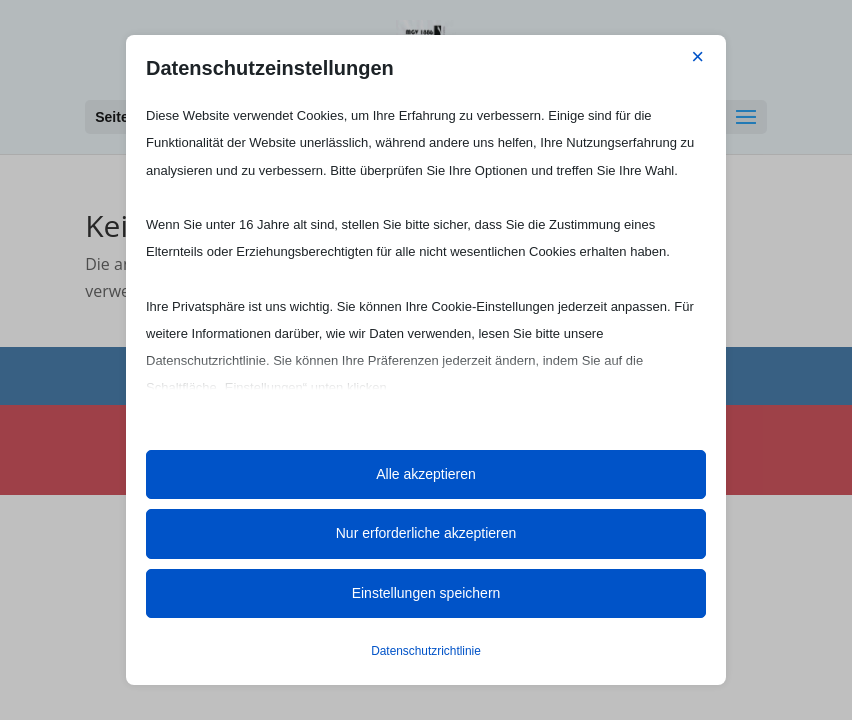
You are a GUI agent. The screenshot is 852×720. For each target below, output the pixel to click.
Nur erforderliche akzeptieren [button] (426, 533)
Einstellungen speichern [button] (426, 593)
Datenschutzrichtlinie (426, 651)
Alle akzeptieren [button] (426, 474)
